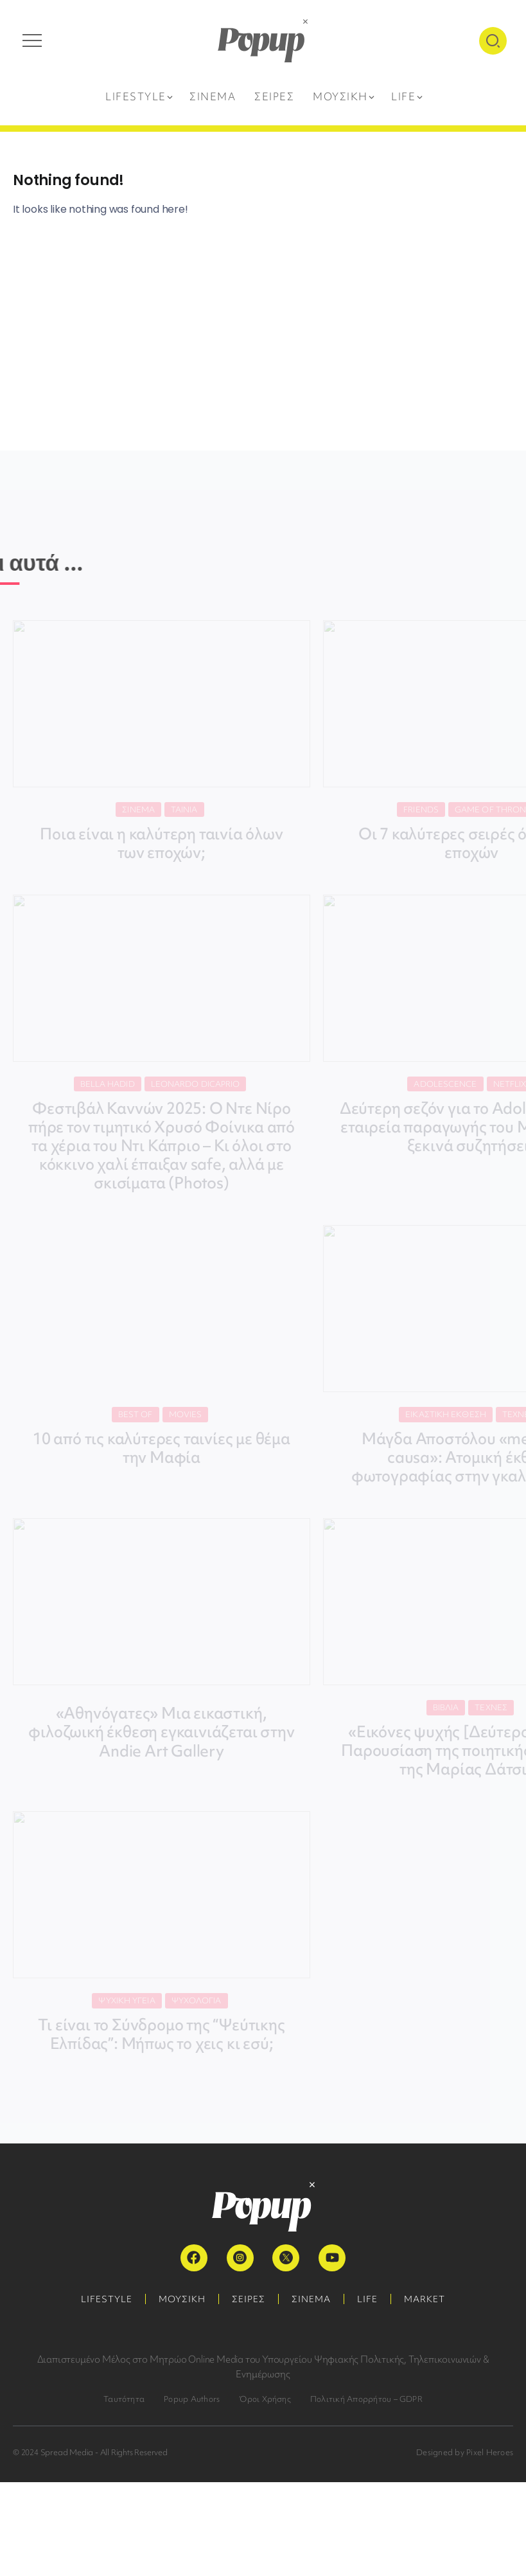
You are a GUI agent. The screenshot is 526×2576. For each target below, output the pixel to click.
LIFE (367, 2299)
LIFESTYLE (106, 2299)
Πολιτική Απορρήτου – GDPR (366, 2398)
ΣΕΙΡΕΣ (248, 2299)
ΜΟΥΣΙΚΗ (182, 2299)
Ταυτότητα (124, 2398)
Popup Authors (192, 2398)
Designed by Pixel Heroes (464, 2452)
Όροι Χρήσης (265, 2398)
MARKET (424, 2299)
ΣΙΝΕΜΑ (311, 2299)
